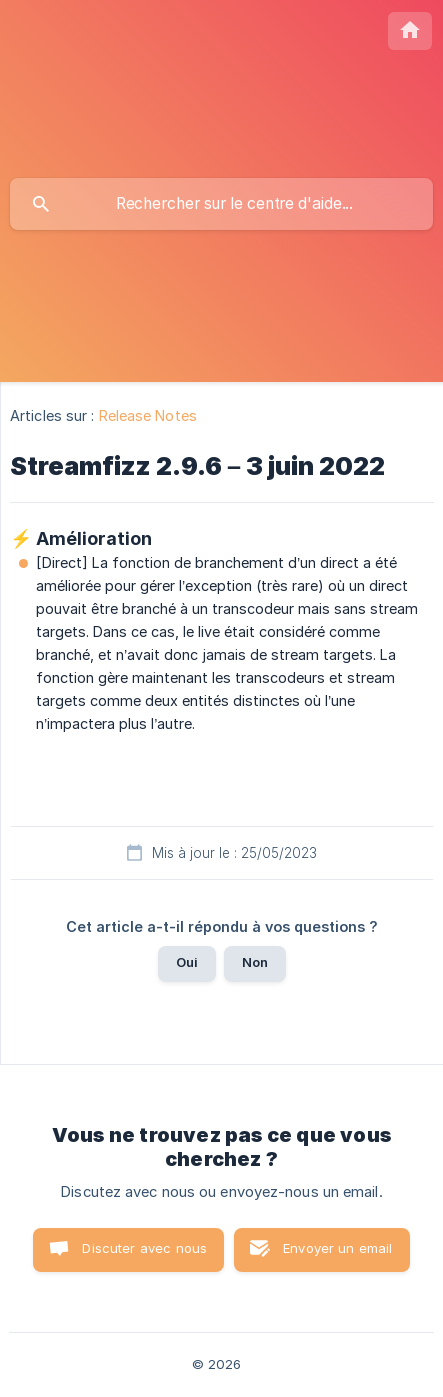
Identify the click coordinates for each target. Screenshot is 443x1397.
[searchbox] (221, 204)
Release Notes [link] (148, 415)
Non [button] (255, 962)
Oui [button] (187, 962)
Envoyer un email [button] (337, 1248)
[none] (410, 31)
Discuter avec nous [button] (144, 1248)
